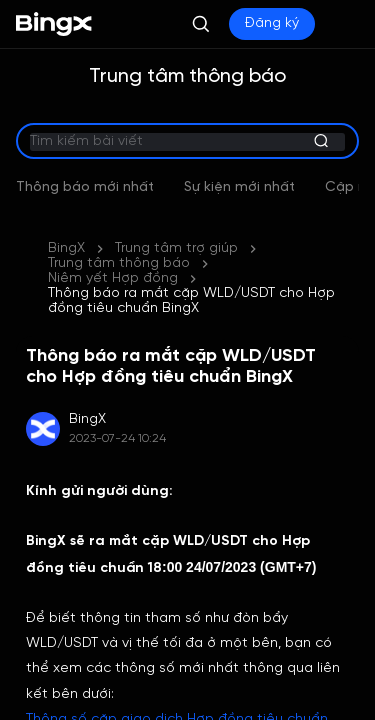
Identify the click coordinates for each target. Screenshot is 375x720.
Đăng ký (272, 23)
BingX (66, 218)
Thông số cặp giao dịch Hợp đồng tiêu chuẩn (177, 659)
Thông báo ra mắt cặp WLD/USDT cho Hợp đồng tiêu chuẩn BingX (191, 241)
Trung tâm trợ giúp (176, 218)
